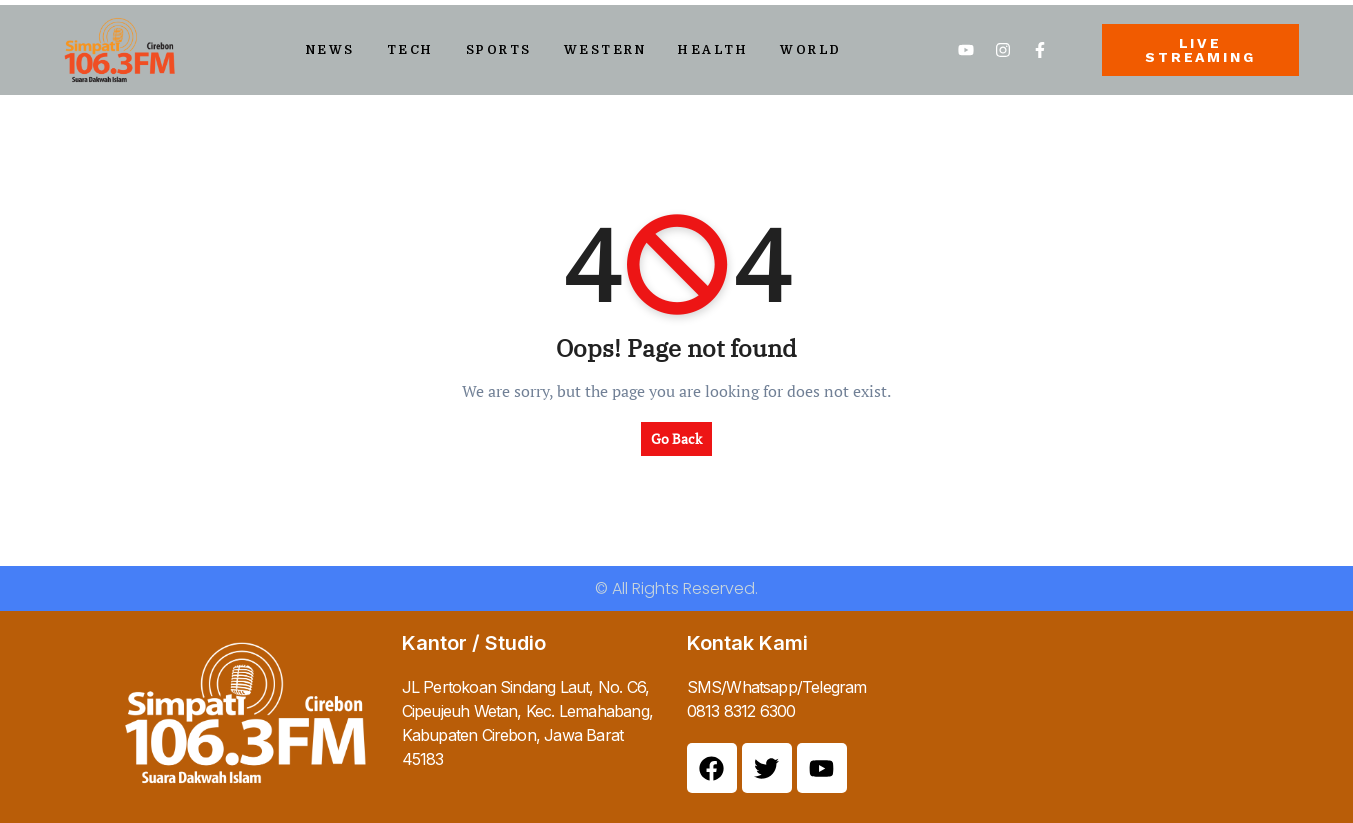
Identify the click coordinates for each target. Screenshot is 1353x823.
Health (713, 50)
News (330, 50)
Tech (410, 50)
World (811, 50)
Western (605, 50)
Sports (499, 50)
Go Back (676, 438)
